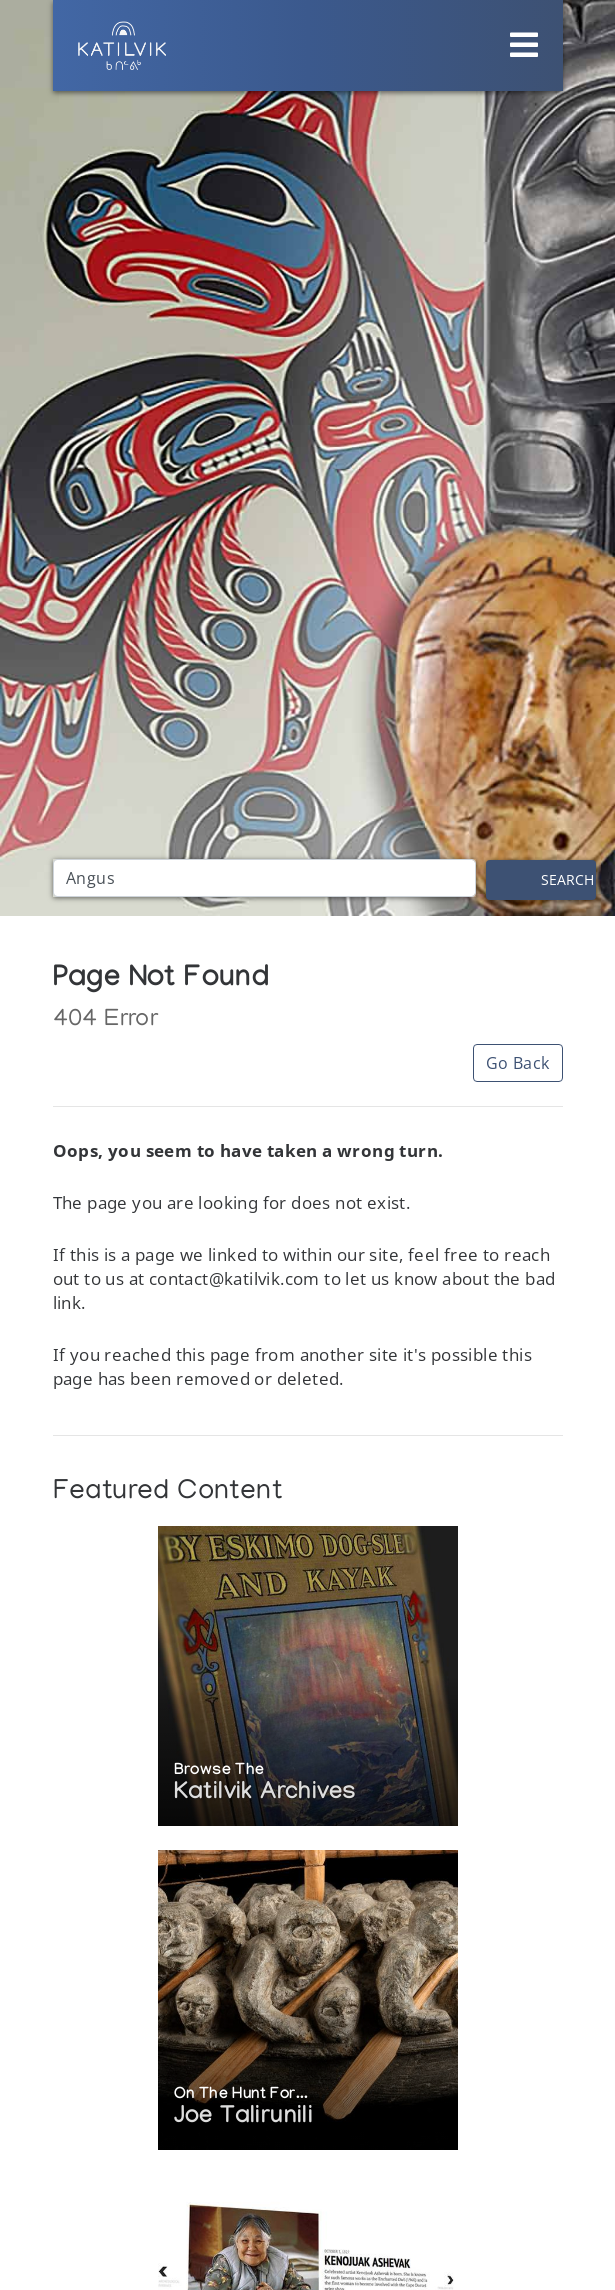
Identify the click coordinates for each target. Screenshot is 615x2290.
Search (567, 879)
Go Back (518, 1063)
